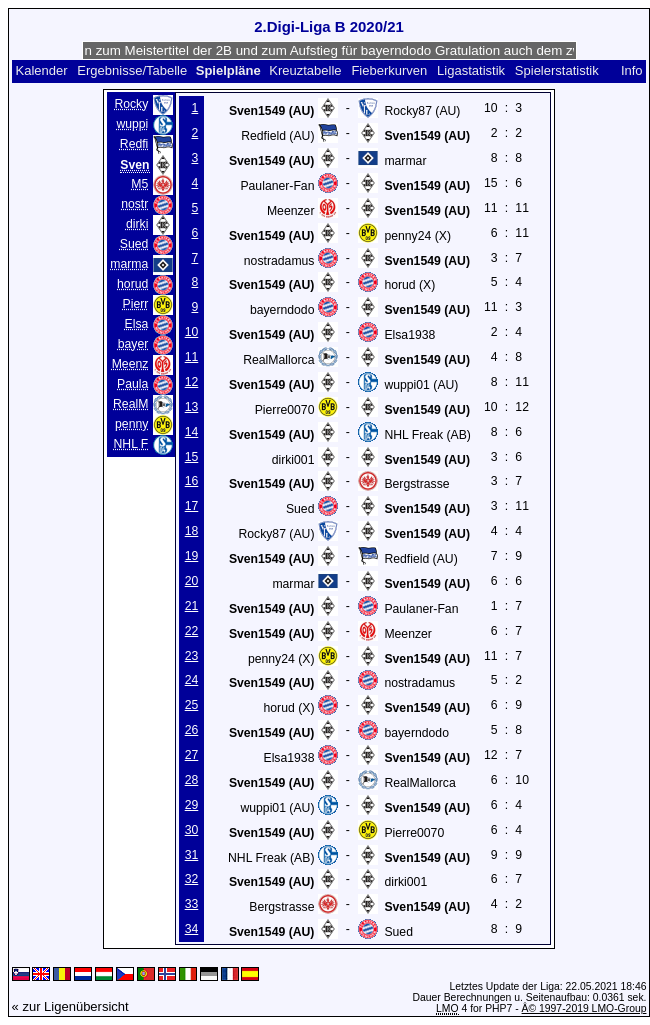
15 (192, 457)
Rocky (131, 104)
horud (132, 284)
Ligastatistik (471, 70)
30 (192, 830)
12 (192, 382)
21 (192, 606)
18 (192, 531)
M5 (139, 184)
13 (192, 407)
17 (192, 506)
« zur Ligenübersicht (70, 1006)
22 (192, 631)
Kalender (41, 70)
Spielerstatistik (557, 70)
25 (192, 705)
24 (192, 680)
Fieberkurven (389, 70)
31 (192, 855)
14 (192, 432)
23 (192, 656)
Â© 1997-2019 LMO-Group (584, 1008)
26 (192, 730)
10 (192, 332)
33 (192, 904)
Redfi (134, 144)
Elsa (137, 324)
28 (192, 780)
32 (192, 879)
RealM (130, 404)
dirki (137, 224)
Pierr (136, 304)
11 (192, 357)
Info (632, 70)
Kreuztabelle (305, 70)
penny (131, 424)
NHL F (130, 444)
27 (192, 755)
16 (192, 481)
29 (192, 805)
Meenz (130, 364)
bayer (133, 344)
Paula (132, 384)
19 (192, 556)
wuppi (132, 124)
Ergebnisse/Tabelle (132, 70)
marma (129, 264)
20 (192, 581)
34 (192, 929)
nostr (134, 204)
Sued (134, 244)
